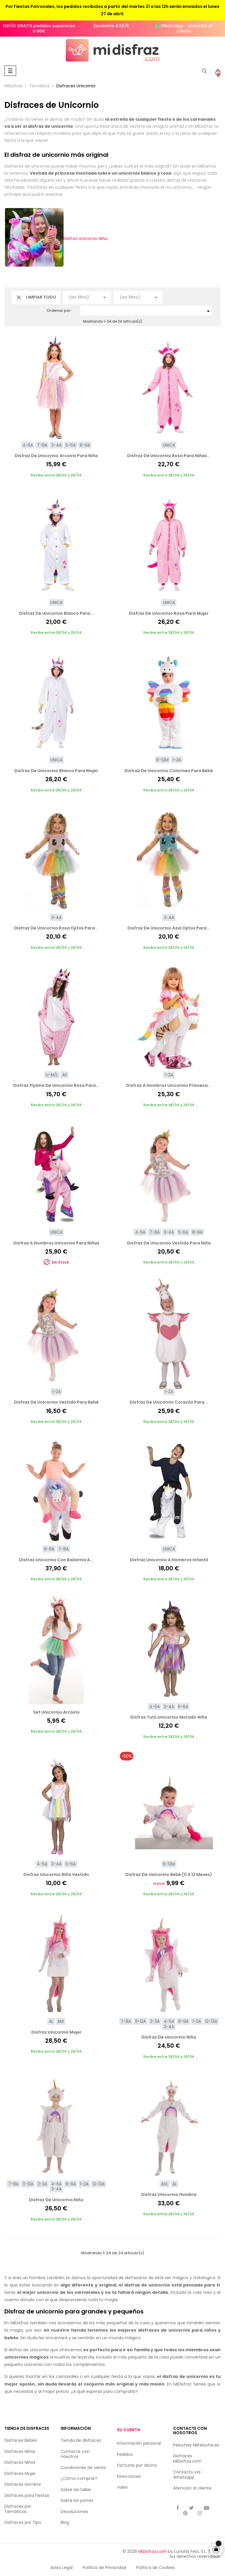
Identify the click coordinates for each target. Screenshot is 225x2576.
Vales (122, 2487)
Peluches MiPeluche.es (196, 2445)
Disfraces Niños (19, 2462)
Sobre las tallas (76, 2489)
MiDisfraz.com (152, 2551)
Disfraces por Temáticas (17, 2508)
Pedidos (125, 2454)
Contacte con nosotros (75, 2454)
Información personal (139, 2443)
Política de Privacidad (104, 2567)
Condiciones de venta (83, 2468)
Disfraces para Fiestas (26, 2495)
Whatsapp (183, 2477)
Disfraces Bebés (20, 2440)
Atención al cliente (195, 28)
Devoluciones (74, 2511)
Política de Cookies (155, 2567)
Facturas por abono (137, 2465)
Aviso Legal (61, 2567)
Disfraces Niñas (19, 2451)
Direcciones (129, 2476)
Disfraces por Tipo (22, 2522)
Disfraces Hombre (22, 2484)
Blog (65, 2522)
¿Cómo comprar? (79, 2478)
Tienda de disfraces (81, 2440)
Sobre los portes (77, 2500)
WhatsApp (172, 26)
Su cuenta (128, 2430)
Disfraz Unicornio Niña (56, 238)
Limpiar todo (35, 297)
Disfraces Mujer (20, 2473)
